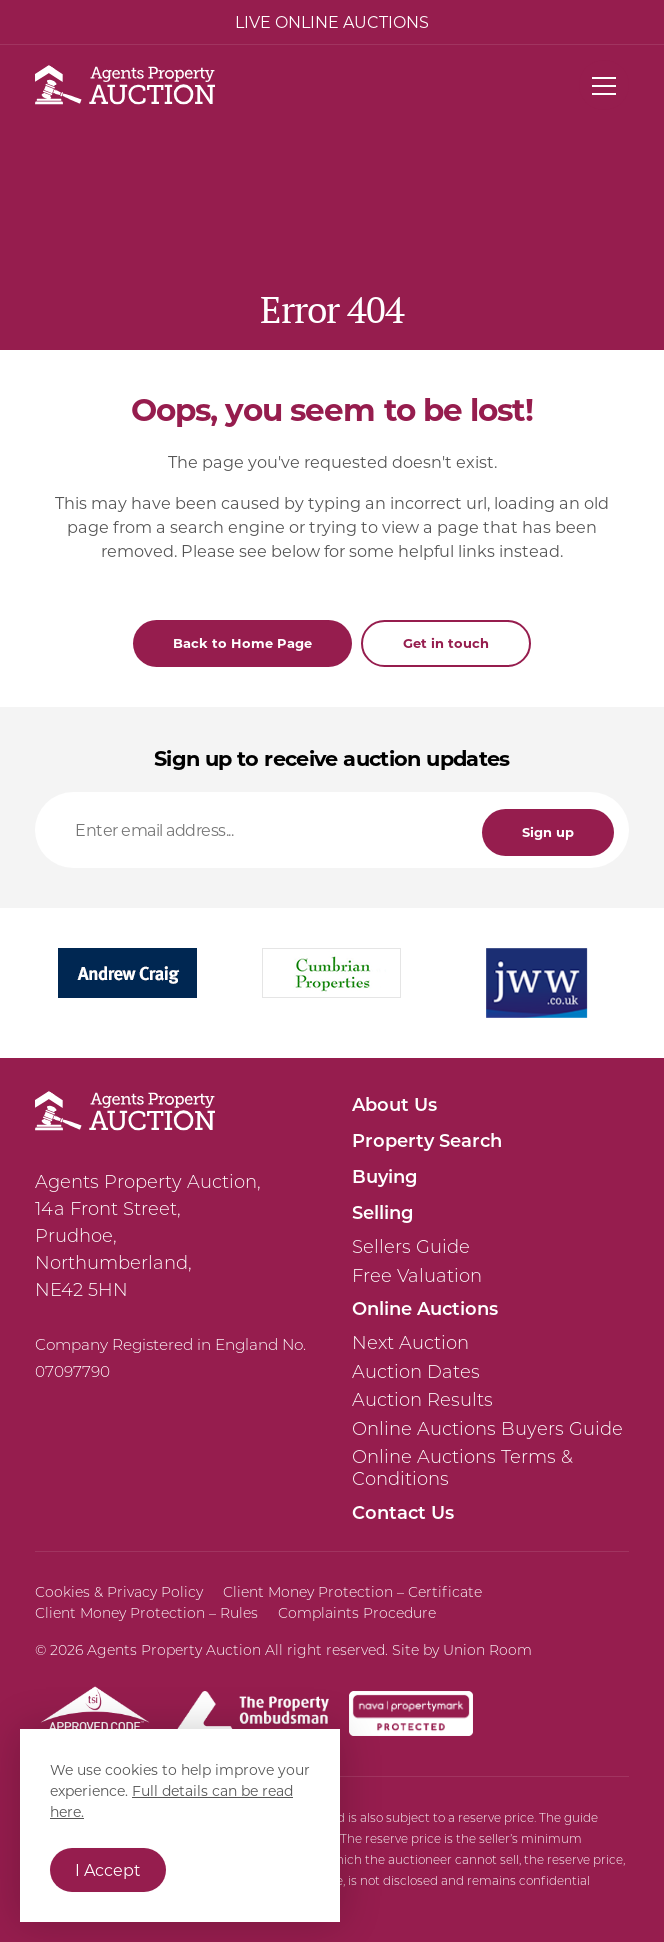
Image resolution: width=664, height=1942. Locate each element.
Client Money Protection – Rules (146, 1613)
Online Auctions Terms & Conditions (462, 1467)
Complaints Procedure (357, 1613)
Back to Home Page (242, 642)
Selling (382, 1212)
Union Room (487, 1650)
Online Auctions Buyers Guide (487, 1429)
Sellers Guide (411, 1247)
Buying (384, 1176)
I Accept (108, 1869)
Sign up (548, 831)
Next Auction (410, 1343)
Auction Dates (416, 1372)
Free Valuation (417, 1276)
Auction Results (422, 1400)
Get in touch (446, 642)
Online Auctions (425, 1308)
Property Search (427, 1140)
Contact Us (403, 1512)
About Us (394, 1104)
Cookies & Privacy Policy (119, 1592)
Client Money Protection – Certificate (352, 1592)
